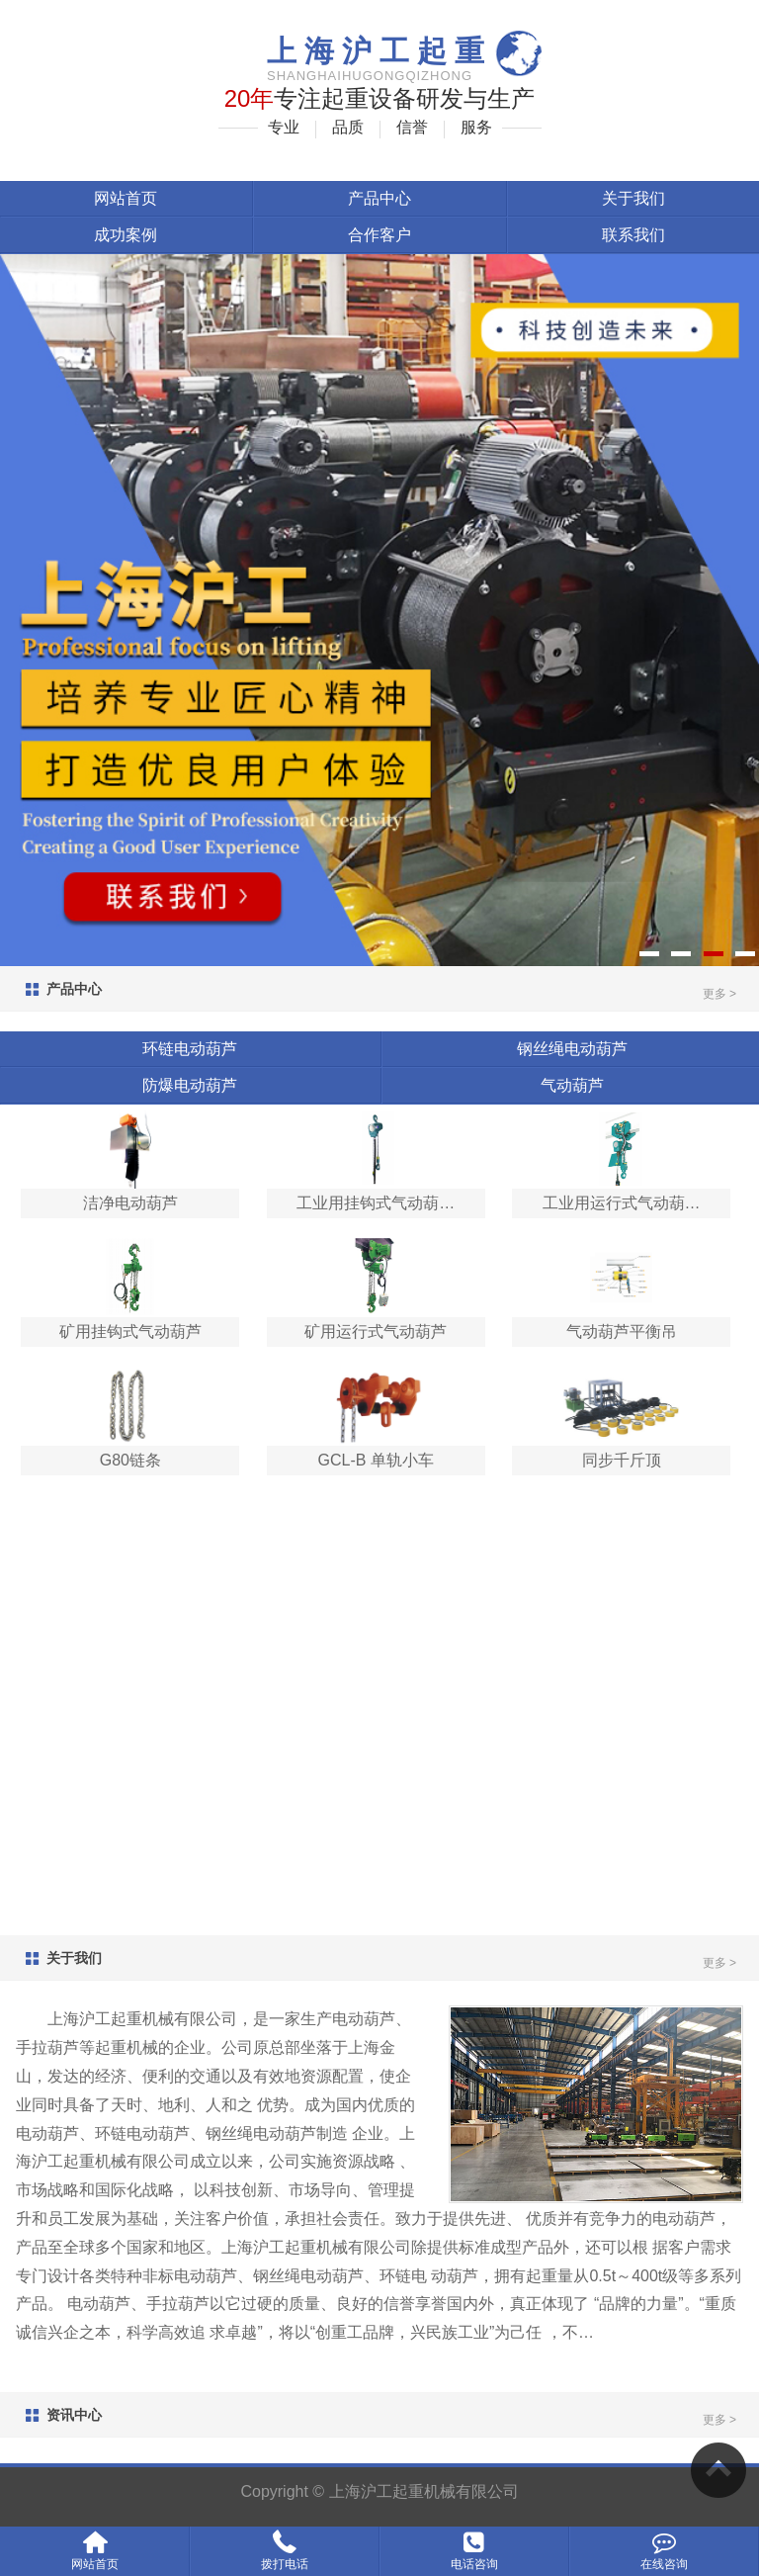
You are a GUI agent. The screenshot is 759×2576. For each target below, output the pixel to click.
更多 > (719, 994)
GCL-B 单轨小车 (376, 1460)
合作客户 (379, 234)
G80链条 (130, 1460)
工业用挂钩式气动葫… (375, 1203)
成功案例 (125, 234)
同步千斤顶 (621, 1460)
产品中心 (379, 198)
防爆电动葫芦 (189, 1085)
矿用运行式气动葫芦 (375, 1331)
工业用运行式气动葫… (622, 1203)
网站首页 (125, 198)
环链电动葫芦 (189, 1048)
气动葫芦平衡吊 (621, 1331)
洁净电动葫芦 (130, 1203)
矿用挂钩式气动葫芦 (130, 1331)
